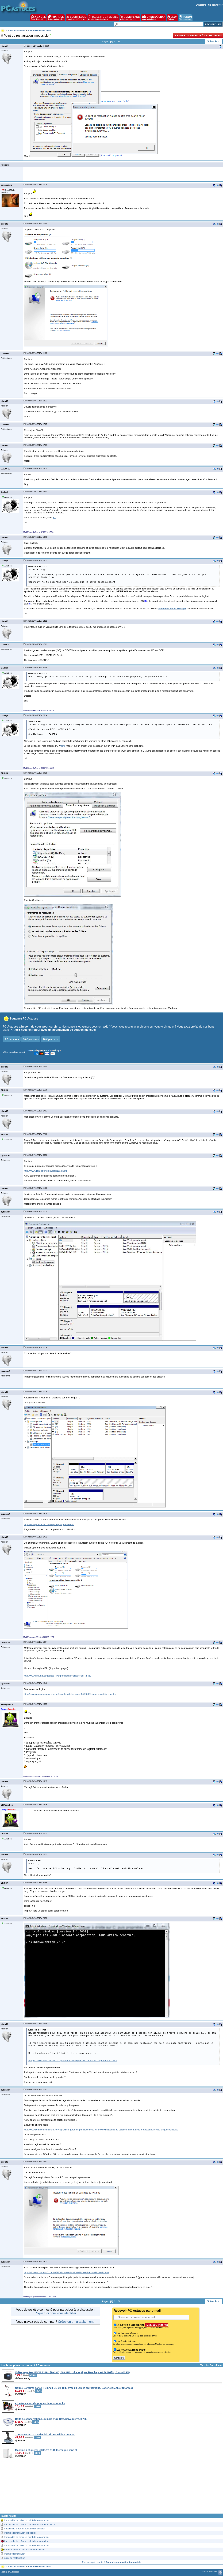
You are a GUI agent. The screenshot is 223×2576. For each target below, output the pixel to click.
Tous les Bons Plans (211, 2365)
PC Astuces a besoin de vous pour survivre (31, 1026)
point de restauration (14, 2558)
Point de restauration (14, 2553)
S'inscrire (201, 4)
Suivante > (213, 41)
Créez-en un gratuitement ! (76, 2321)
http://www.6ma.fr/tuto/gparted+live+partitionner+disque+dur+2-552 (57, 1675)
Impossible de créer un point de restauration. (26, 2545)
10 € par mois (31, 1039)
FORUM (185, 17)
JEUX (172, 17)
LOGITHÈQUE (76, 17)
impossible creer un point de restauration (24, 2528)
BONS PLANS (130, 17)
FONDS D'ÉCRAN (154, 17)
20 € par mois (51, 1039)
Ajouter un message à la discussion (198, 35)
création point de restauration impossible (24, 2549)
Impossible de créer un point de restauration (26, 2520)
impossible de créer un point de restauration (26, 2541)
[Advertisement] (111, 2489)
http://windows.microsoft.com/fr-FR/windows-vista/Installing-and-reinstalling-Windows (66, 2272)
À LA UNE (38, 17)
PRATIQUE (56, 17)
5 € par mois (12, 1039)
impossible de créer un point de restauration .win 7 (29, 2524)
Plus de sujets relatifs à (111, 2562)
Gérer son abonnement (14, 1052)
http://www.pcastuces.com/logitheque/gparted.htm (49, 1524)
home (63, 746)
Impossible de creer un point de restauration (26, 2537)
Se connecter (215, 4)
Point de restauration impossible (20, 2533)
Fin (119, 41)
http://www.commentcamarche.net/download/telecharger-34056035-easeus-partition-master (70, 1694)
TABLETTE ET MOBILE (103, 17)
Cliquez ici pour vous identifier (55, 2313)
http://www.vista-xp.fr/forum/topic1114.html (45, 1171)
